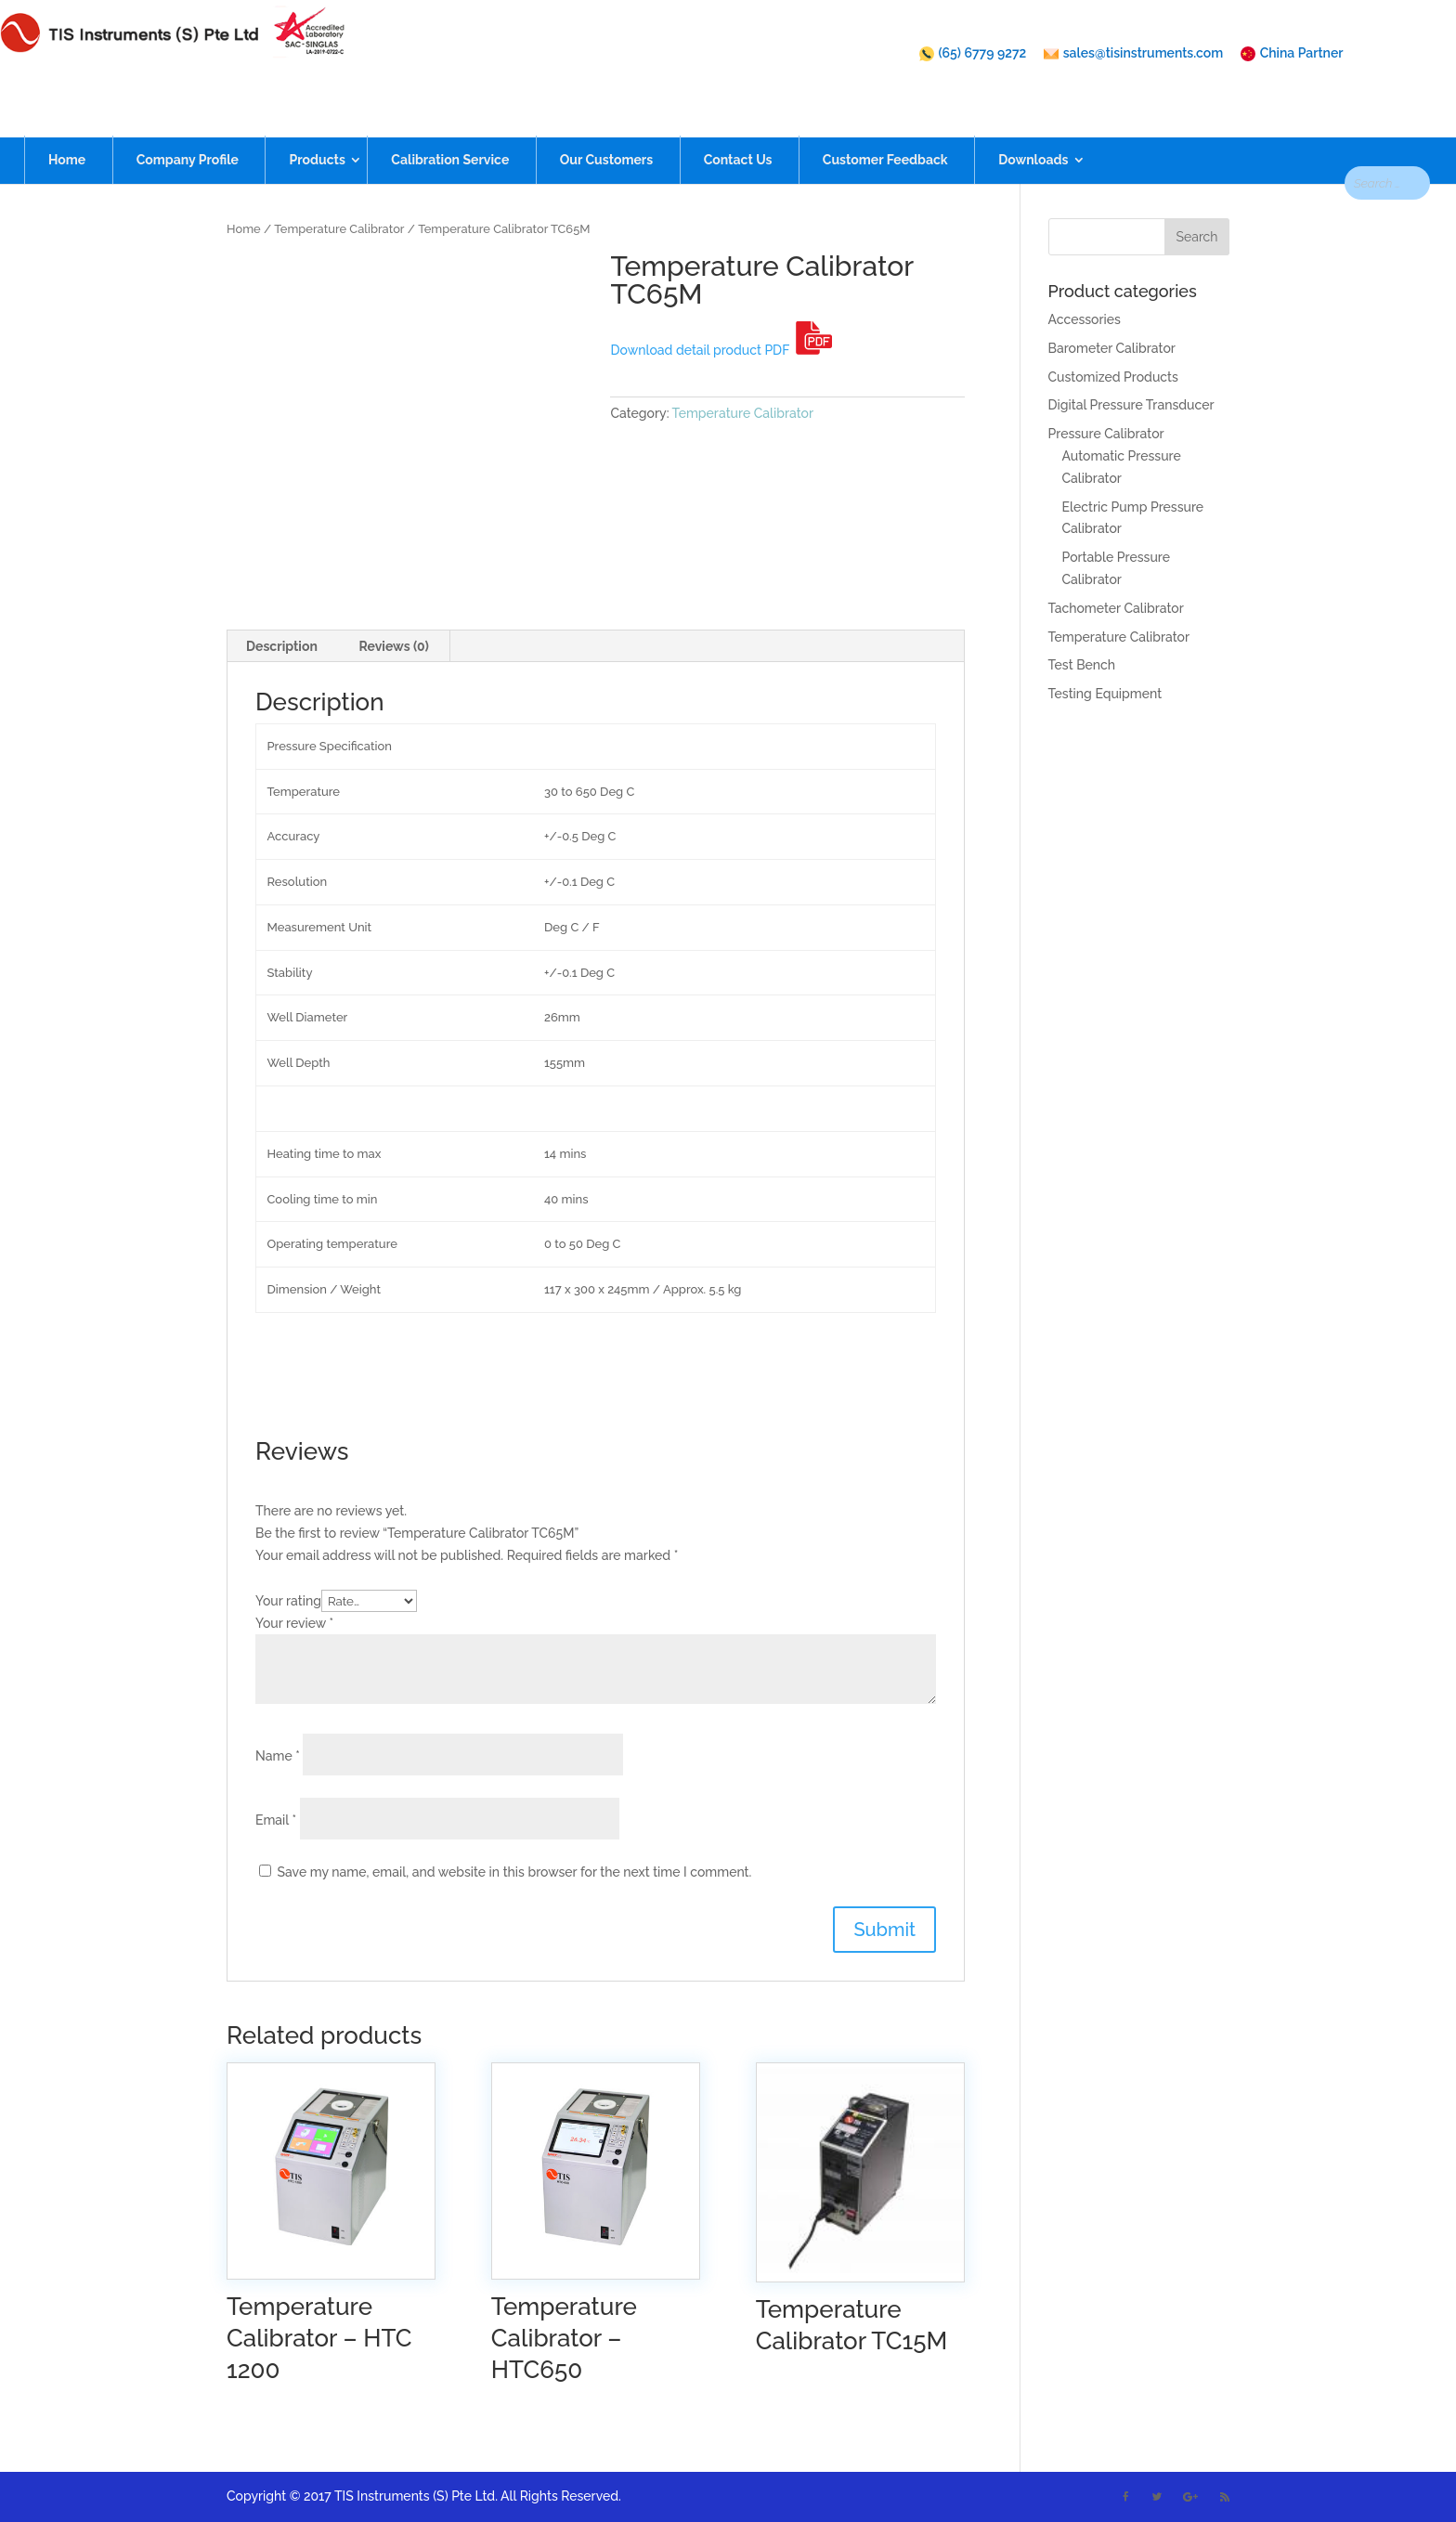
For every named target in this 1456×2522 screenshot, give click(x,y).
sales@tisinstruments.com (1133, 53)
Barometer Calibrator (1112, 348)
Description (282, 646)
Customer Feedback (885, 127)
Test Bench (1082, 664)
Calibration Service (450, 127)
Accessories (1084, 319)
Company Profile (187, 127)
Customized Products (1113, 377)
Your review (294, 1623)
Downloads (1033, 127)
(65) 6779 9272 (973, 53)
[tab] (282, 646)
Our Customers (606, 127)
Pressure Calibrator (1106, 433)
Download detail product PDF (721, 350)
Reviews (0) (393, 646)
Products (316, 127)
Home (66, 127)
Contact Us (738, 127)
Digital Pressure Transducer (1131, 404)
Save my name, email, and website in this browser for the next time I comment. (515, 1872)
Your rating (288, 1600)
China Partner (1292, 53)
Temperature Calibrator (339, 229)
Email (275, 1820)
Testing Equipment (1105, 693)
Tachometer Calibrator (1116, 608)
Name (277, 1755)
